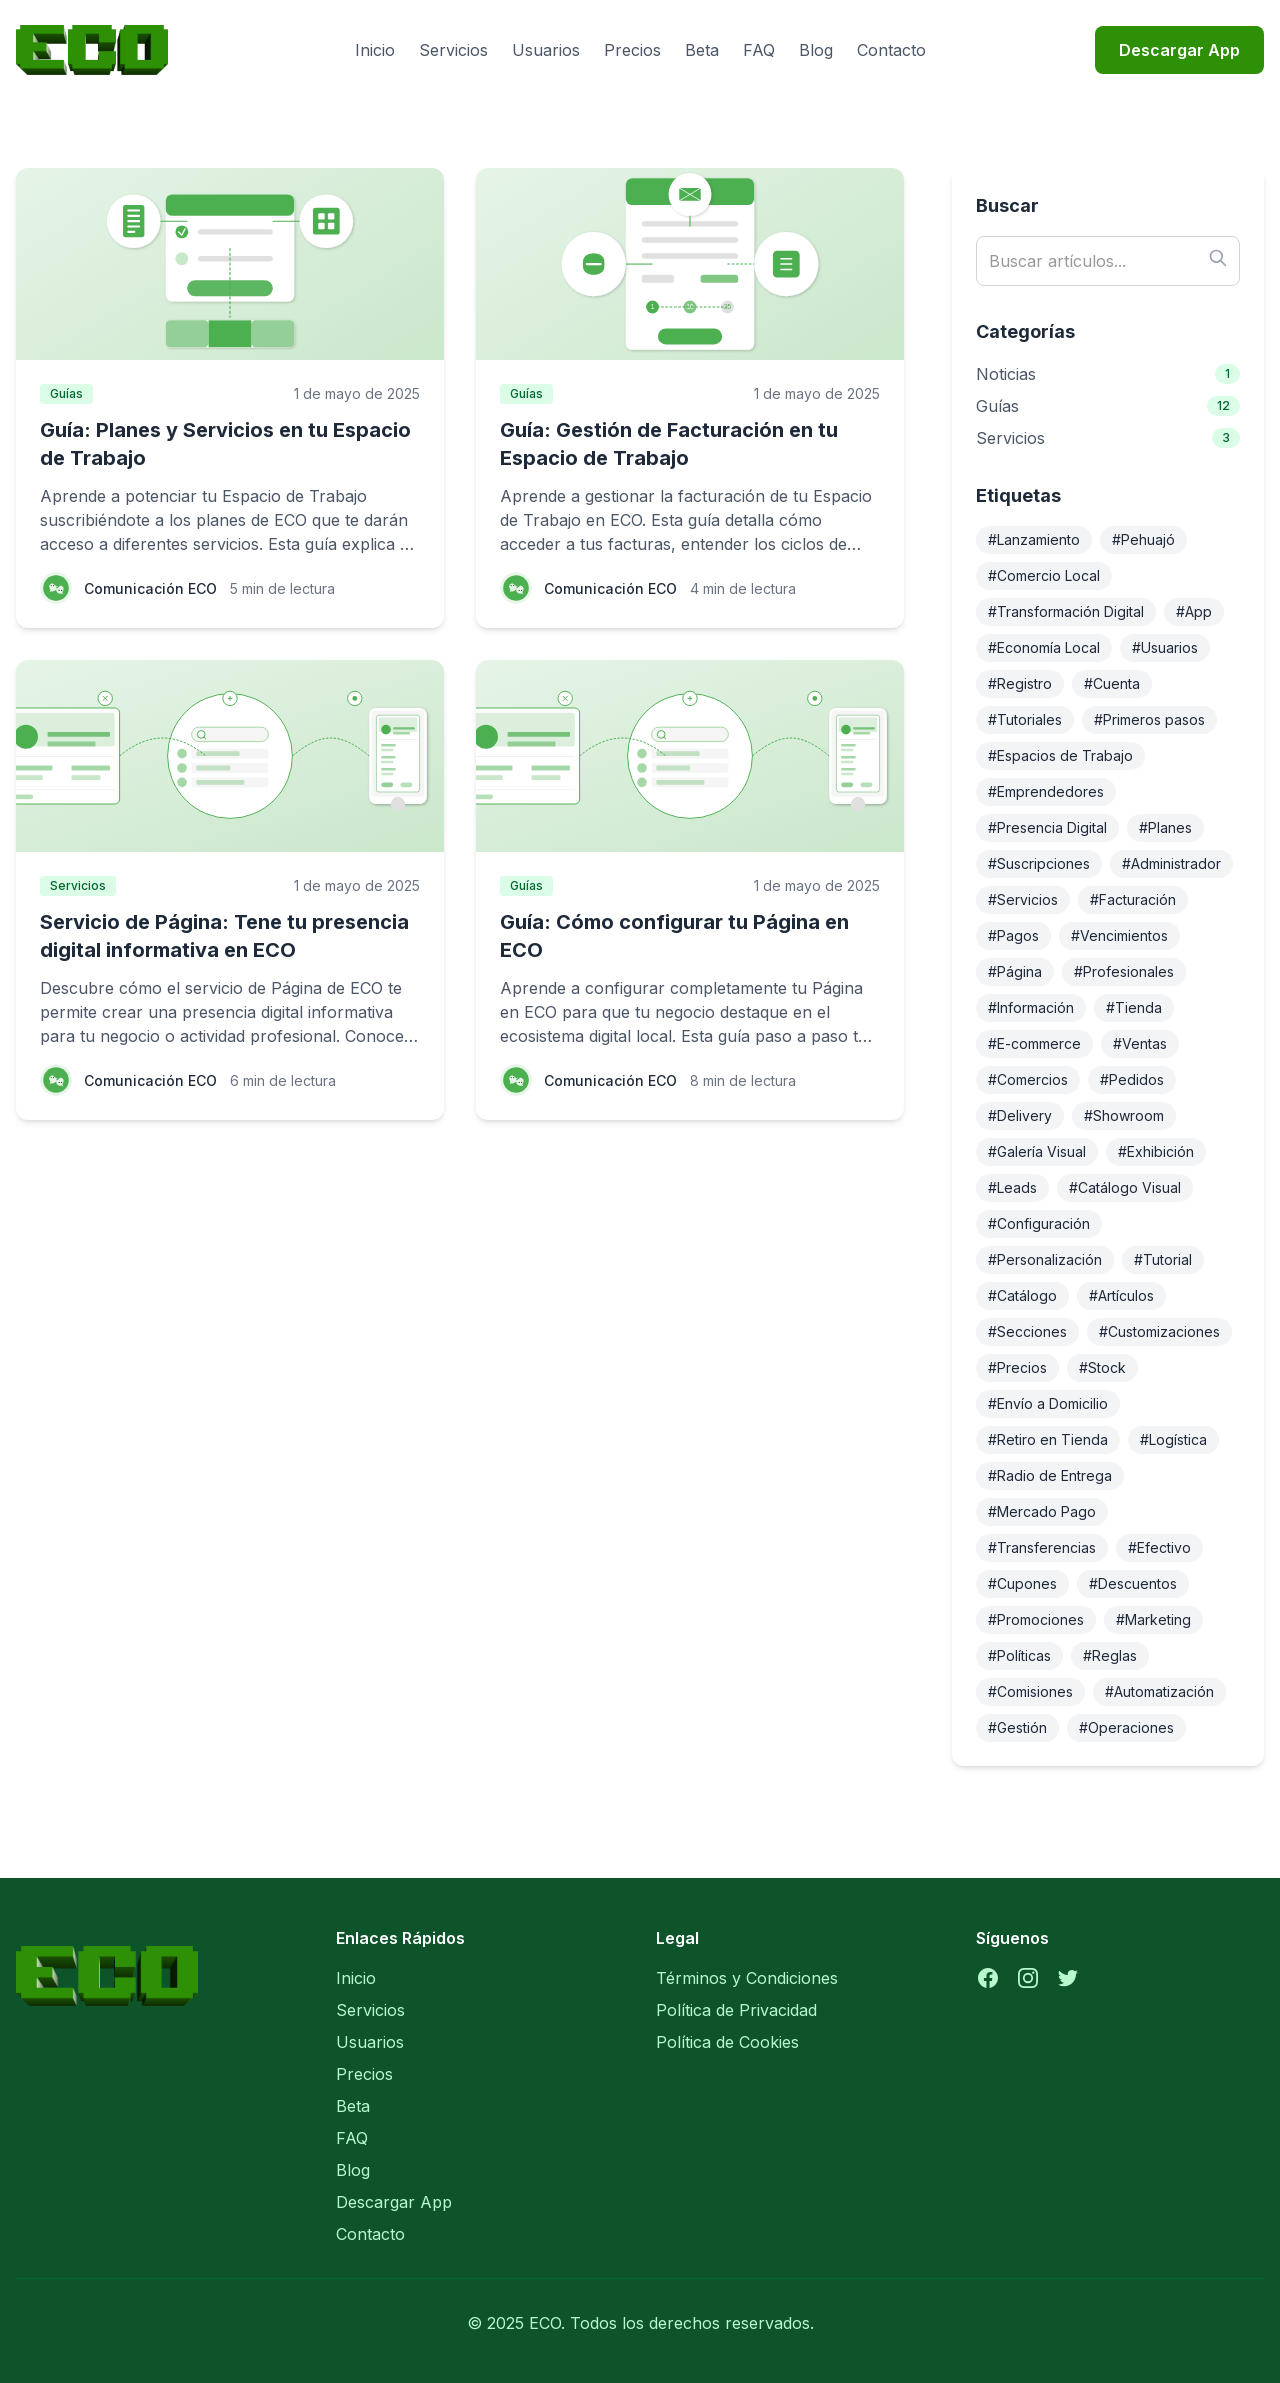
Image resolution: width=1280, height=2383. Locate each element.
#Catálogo (1022, 1295)
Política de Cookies (727, 2042)
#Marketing (1153, 1619)
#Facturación (1133, 899)
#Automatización (1159, 1691)
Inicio (375, 50)
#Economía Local (1044, 647)
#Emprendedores (1046, 791)
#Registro (1020, 683)
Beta (702, 50)
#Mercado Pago (1042, 1511)
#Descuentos (1133, 1583)
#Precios (1017, 1367)
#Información (1031, 1007)
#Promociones (1036, 1619)
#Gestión (1017, 1727)
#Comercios (1028, 1079)
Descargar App (1179, 50)
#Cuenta (1112, 683)
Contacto (891, 50)
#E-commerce (1034, 1043)
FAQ (759, 50)
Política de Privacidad (736, 2010)
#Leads (1012, 1187)
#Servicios (1023, 899)
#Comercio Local (1044, 575)
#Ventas (1140, 1043)
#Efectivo (1159, 1547)
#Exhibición (1156, 1151)
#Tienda (1134, 1007)
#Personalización (1045, 1259)
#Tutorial (1163, 1259)
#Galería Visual (1037, 1151)
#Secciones (1027, 1331)
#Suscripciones (1039, 863)
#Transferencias (1042, 1547)
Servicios (453, 50)
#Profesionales (1124, 971)
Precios (632, 50)
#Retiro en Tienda (1048, 1439)
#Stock (1102, 1367)
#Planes (1165, 827)
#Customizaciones (1159, 1331)
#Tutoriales (1025, 719)
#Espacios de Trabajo (1060, 755)
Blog (816, 50)
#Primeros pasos (1149, 719)
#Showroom (1124, 1115)
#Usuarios (1165, 647)
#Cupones (1022, 1583)
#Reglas (1110, 1655)
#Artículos (1121, 1295)
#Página (1015, 971)
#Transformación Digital (1066, 611)
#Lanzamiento (1034, 539)
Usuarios (546, 50)
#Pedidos (1132, 1079)
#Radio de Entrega (1050, 1475)
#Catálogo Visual (1125, 1187)
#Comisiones (1030, 1691)
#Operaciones (1126, 1727)
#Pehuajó (1143, 539)
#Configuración (1039, 1223)
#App (1194, 611)
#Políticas (1019, 1655)
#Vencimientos (1119, 935)
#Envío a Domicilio (1048, 1403)
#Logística (1173, 1439)
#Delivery (1020, 1115)
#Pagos (1013, 935)
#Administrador (1171, 863)
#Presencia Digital (1047, 827)
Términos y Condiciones (747, 1978)
